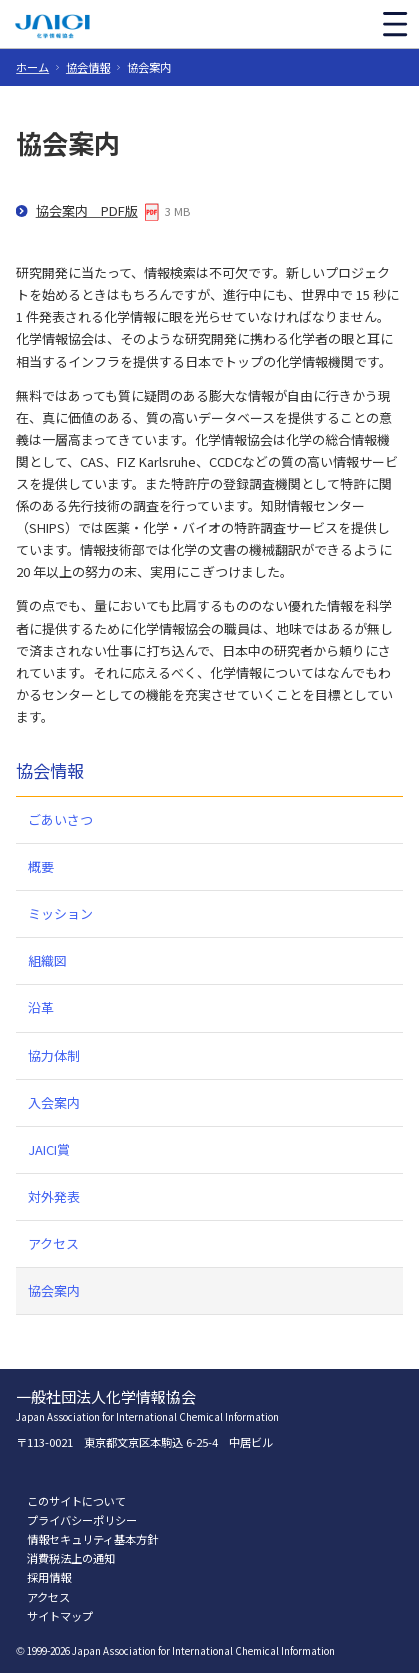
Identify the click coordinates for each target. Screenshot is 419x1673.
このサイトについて (76, 1501)
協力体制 (54, 1055)
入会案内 (54, 1102)
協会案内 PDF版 (87, 210)
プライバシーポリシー (82, 1520)
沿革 (41, 1007)
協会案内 (54, 1290)
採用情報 (49, 1577)
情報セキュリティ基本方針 (92, 1539)
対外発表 (54, 1196)
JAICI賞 (49, 1149)
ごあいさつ (60, 819)
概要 (41, 866)
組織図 (47, 960)
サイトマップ (60, 1616)
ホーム (32, 67)
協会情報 (88, 67)
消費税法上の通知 (71, 1558)
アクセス (53, 1243)
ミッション (60, 913)
